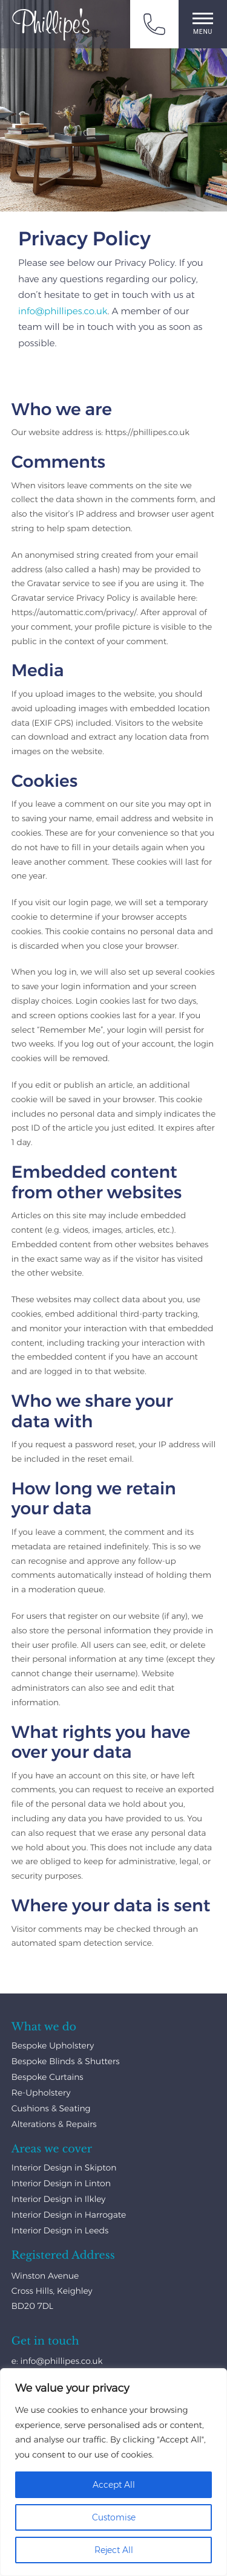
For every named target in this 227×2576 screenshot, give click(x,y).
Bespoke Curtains (48, 2076)
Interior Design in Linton (61, 2183)
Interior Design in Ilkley (59, 2198)
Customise (114, 2517)
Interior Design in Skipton (64, 2167)
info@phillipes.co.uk (62, 311)
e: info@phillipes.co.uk (57, 2360)
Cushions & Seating (51, 2108)
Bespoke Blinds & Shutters (66, 2061)
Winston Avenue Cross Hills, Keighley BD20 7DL (52, 2290)
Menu (202, 24)
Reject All (113, 2550)
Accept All (114, 2484)
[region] (113, 2472)
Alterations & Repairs (54, 2124)
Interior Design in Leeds (60, 2230)
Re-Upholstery (41, 2092)
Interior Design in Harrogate (69, 2214)
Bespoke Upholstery (53, 2045)
